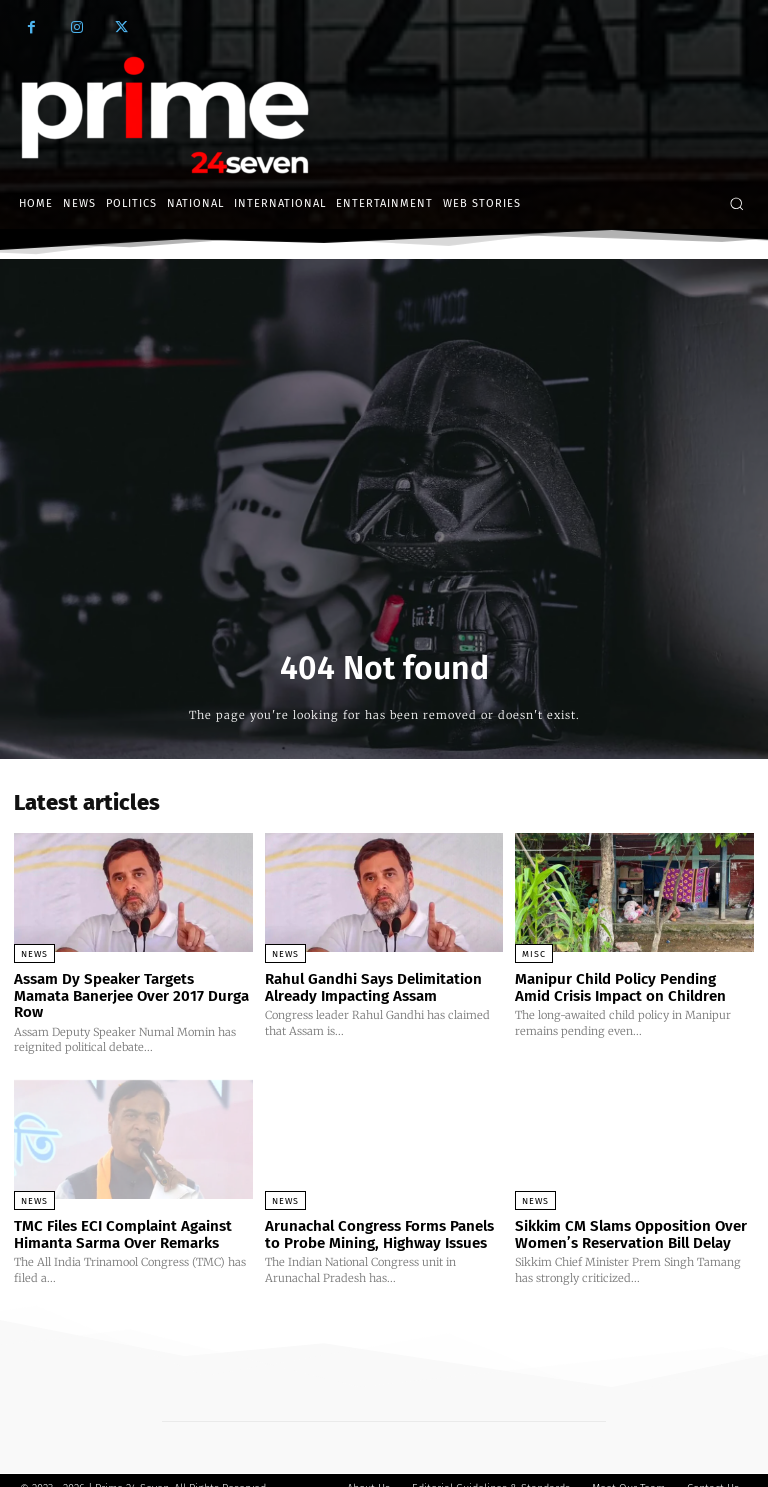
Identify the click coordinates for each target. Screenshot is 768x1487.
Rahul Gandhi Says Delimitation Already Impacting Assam (373, 987)
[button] (736, 203)
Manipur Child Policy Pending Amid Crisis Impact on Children (620, 987)
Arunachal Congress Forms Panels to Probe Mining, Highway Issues (379, 1217)
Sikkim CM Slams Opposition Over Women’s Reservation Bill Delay (630, 1217)
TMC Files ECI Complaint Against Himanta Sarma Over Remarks (123, 1217)
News (34, 954)
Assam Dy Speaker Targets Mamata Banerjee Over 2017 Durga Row (133, 987)
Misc (534, 954)
